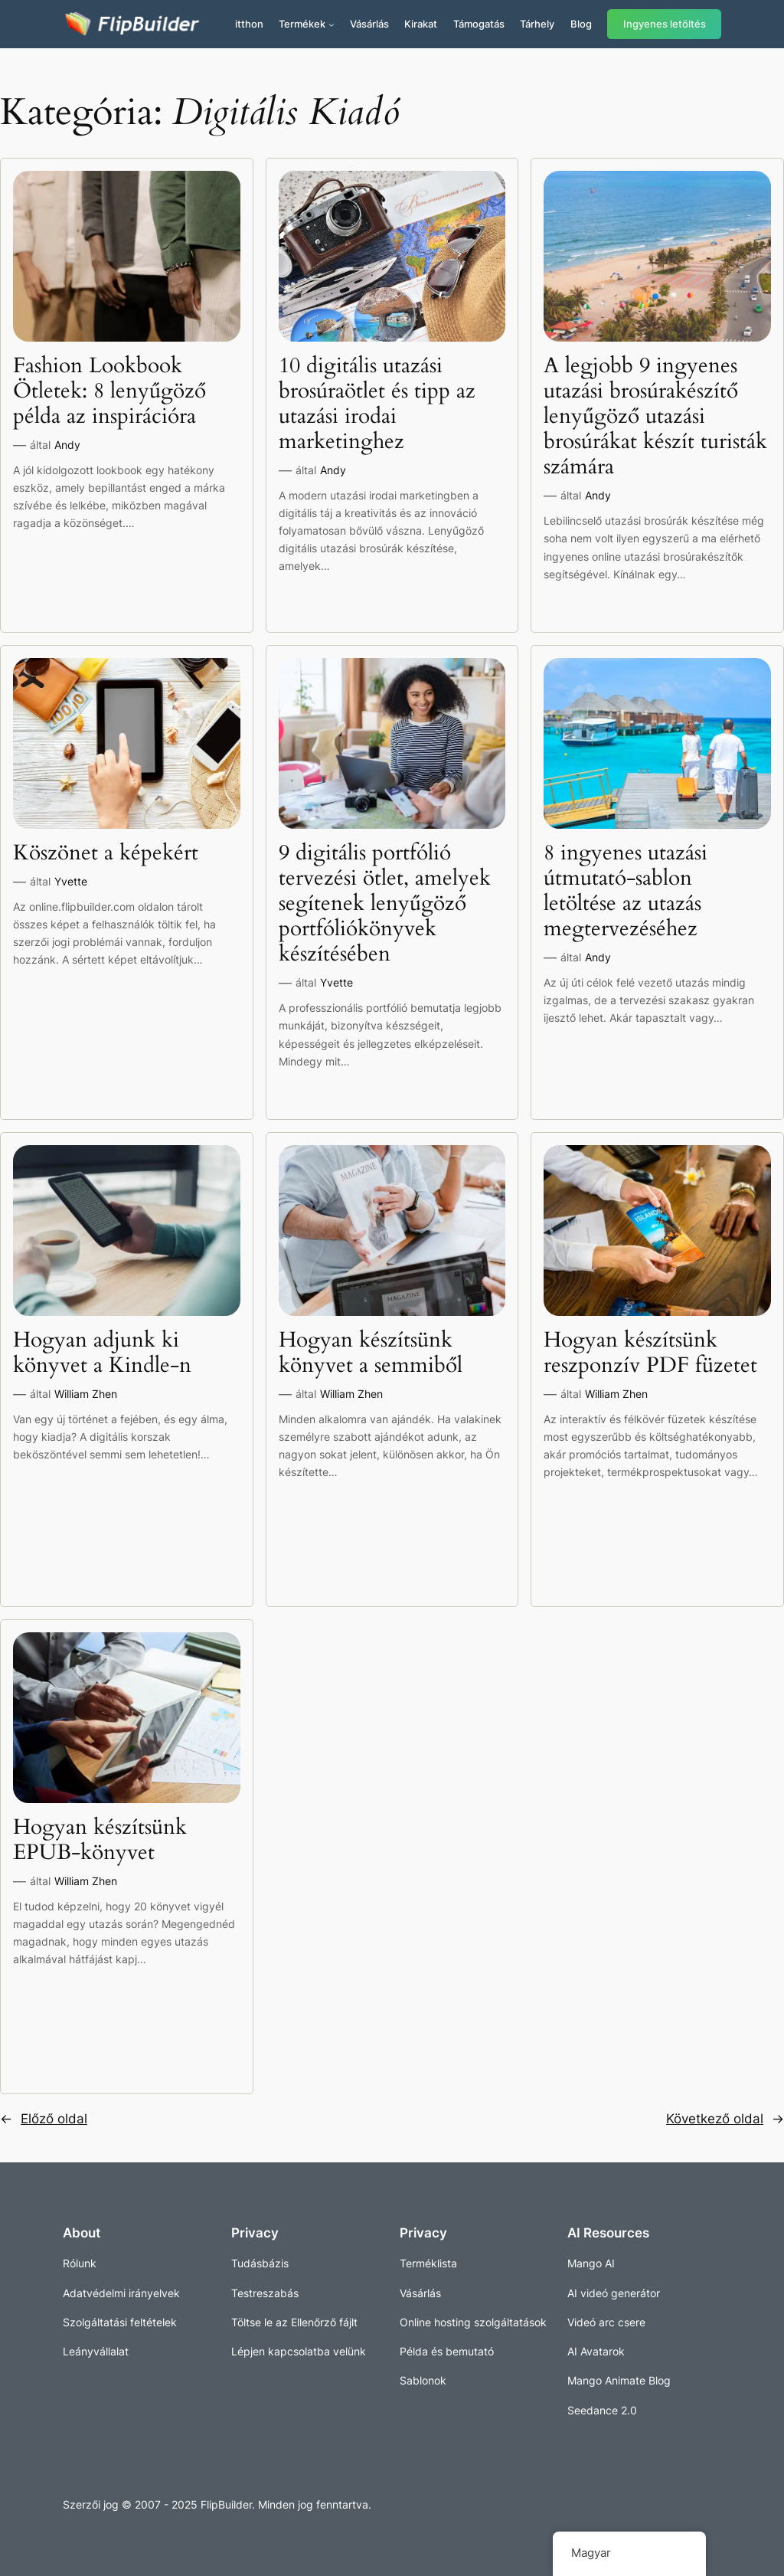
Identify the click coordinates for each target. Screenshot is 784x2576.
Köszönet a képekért (105, 853)
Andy (67, 444)
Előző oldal (43, 2119)
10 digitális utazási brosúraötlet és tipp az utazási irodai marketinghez (377, 404)
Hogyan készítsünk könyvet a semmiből (370, 1352)
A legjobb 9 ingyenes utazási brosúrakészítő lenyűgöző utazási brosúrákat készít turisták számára (655, 416)
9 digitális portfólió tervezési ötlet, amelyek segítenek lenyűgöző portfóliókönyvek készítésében (385, 903)
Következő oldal (725, 2119)
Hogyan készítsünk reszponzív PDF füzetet (650, 1352)
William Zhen (85, 1393)
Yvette (70, 881)
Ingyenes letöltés (664, 24)
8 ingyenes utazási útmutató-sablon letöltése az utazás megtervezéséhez (625, 891)
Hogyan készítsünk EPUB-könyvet (100, 1840)
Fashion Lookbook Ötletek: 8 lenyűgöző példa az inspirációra (109, 391)
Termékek (302, 24)
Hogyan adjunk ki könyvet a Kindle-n (102, 1352)
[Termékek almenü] (331, 24)
